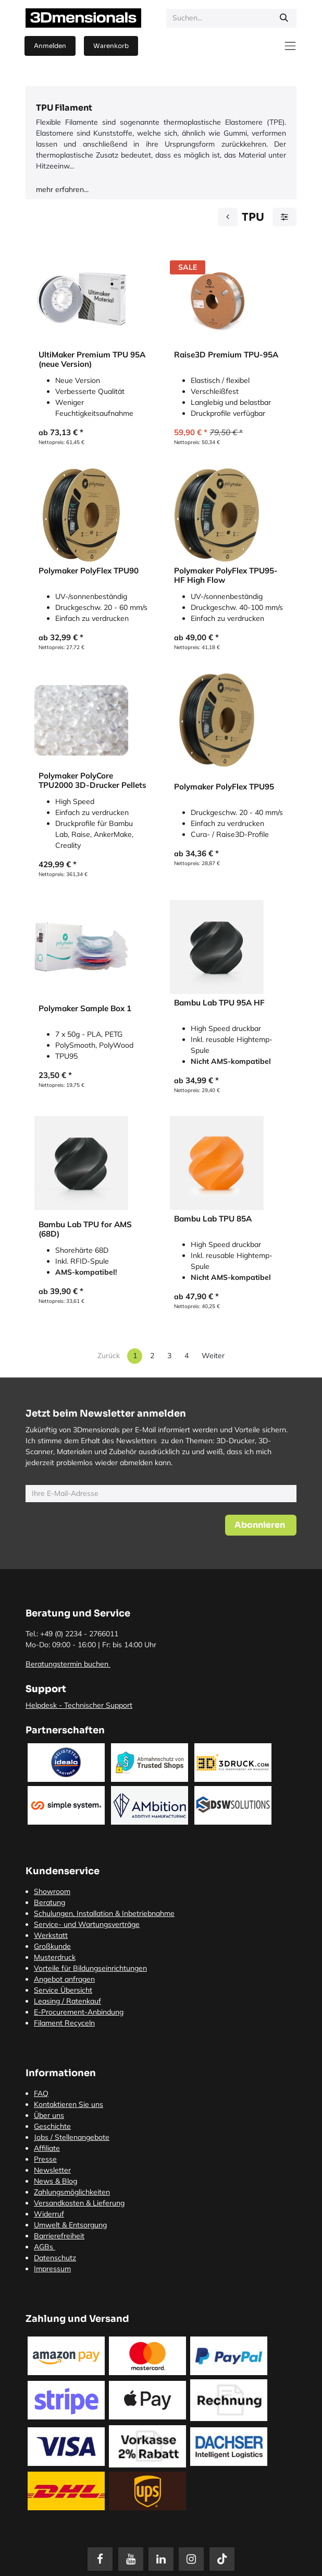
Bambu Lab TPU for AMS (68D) (85, 1229)
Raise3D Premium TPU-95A (226, 355)
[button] (260, 1525)
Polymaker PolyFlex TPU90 (89, 571)
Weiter (213, 1355)
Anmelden (50, 46)
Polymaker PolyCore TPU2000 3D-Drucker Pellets (92, 780)
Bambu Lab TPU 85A (213, 1219)
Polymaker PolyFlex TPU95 (224, 787)
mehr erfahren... (62, 189)
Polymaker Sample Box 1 (85, 1008)
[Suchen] (283, 18)
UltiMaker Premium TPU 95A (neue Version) (92, 359)
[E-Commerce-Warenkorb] (111, 46)
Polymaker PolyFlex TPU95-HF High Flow (226, 575)
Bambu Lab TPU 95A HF (219, 1003)
